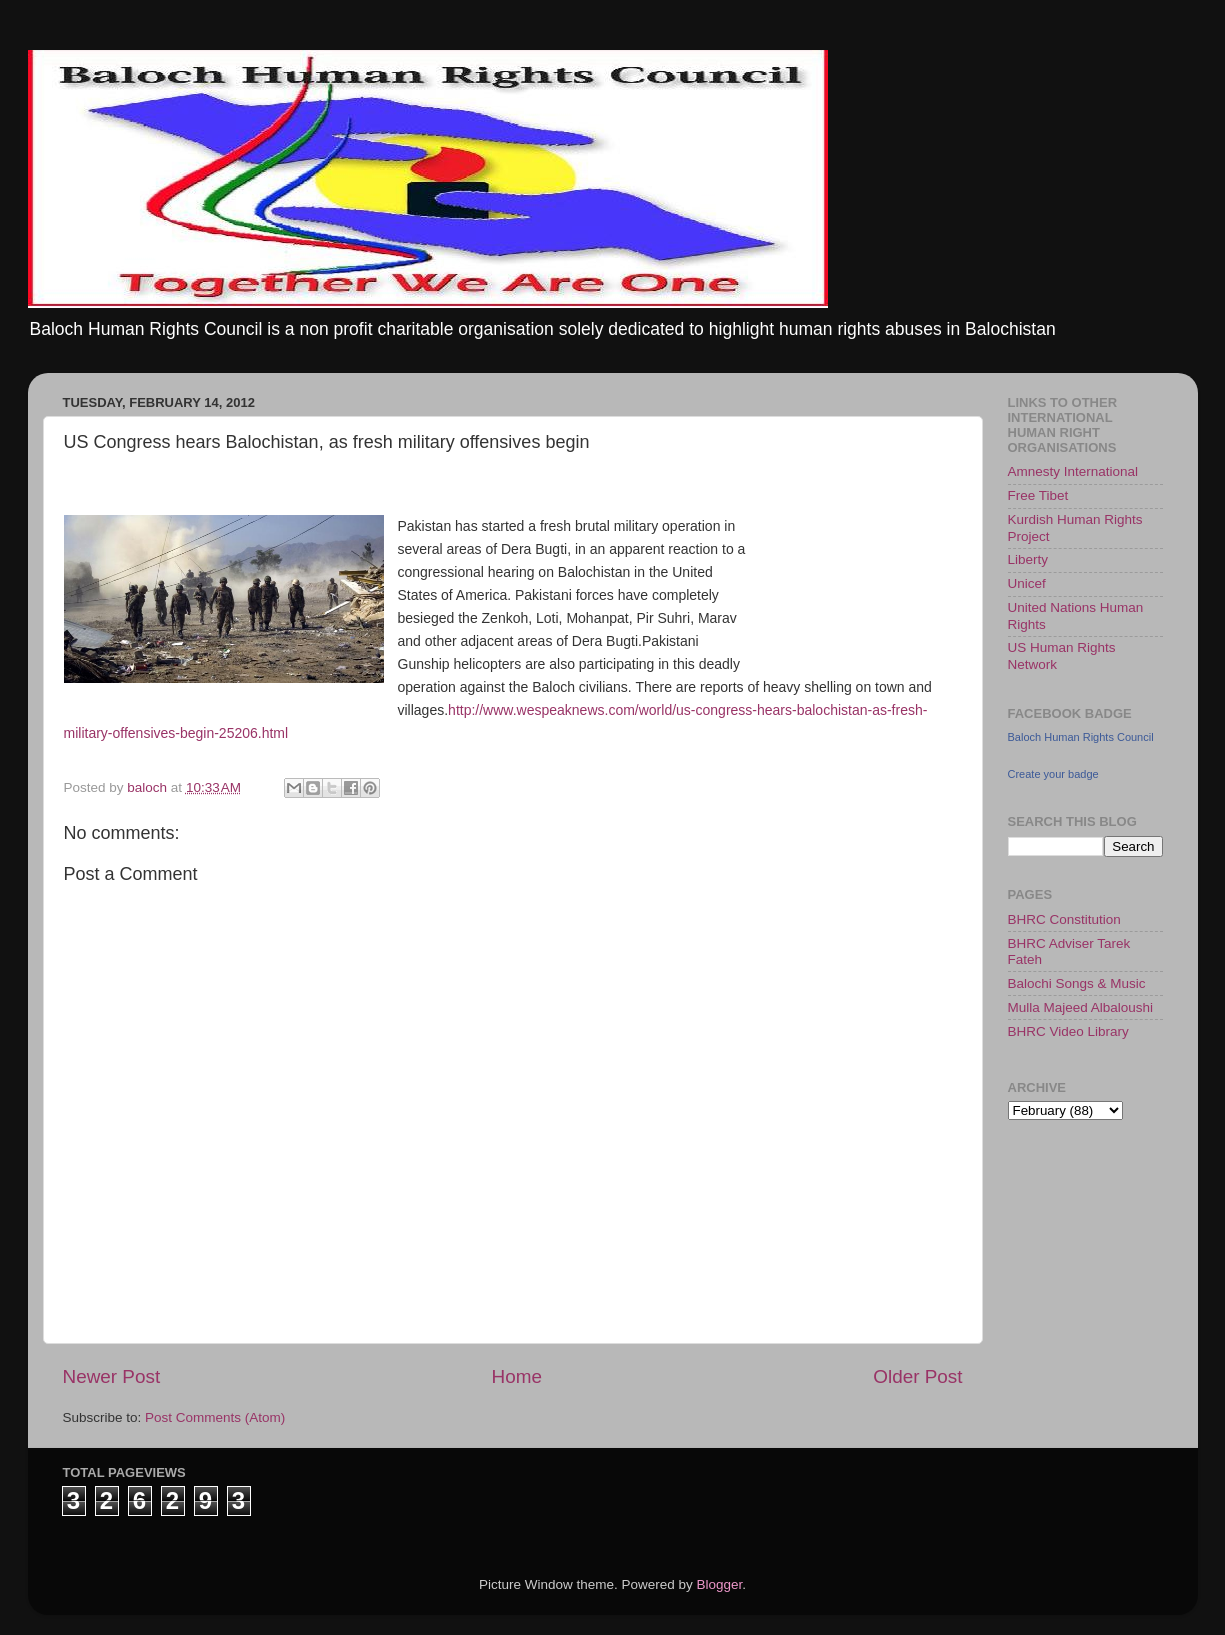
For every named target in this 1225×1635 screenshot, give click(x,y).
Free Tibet (1038, 495)
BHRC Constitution (1064, 919)
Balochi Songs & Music (1077, 983)
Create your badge (1053, 774)
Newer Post (112, 1376)
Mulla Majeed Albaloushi (1081, 1007)
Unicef (1027, 583)
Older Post (917, 1376)
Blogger (720, 1584)
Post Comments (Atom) (215, 1417)
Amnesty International (1073, 471)
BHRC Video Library (1068, 1031)
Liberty (1028, 559)
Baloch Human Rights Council (1081, 737)
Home (517, 1376)
